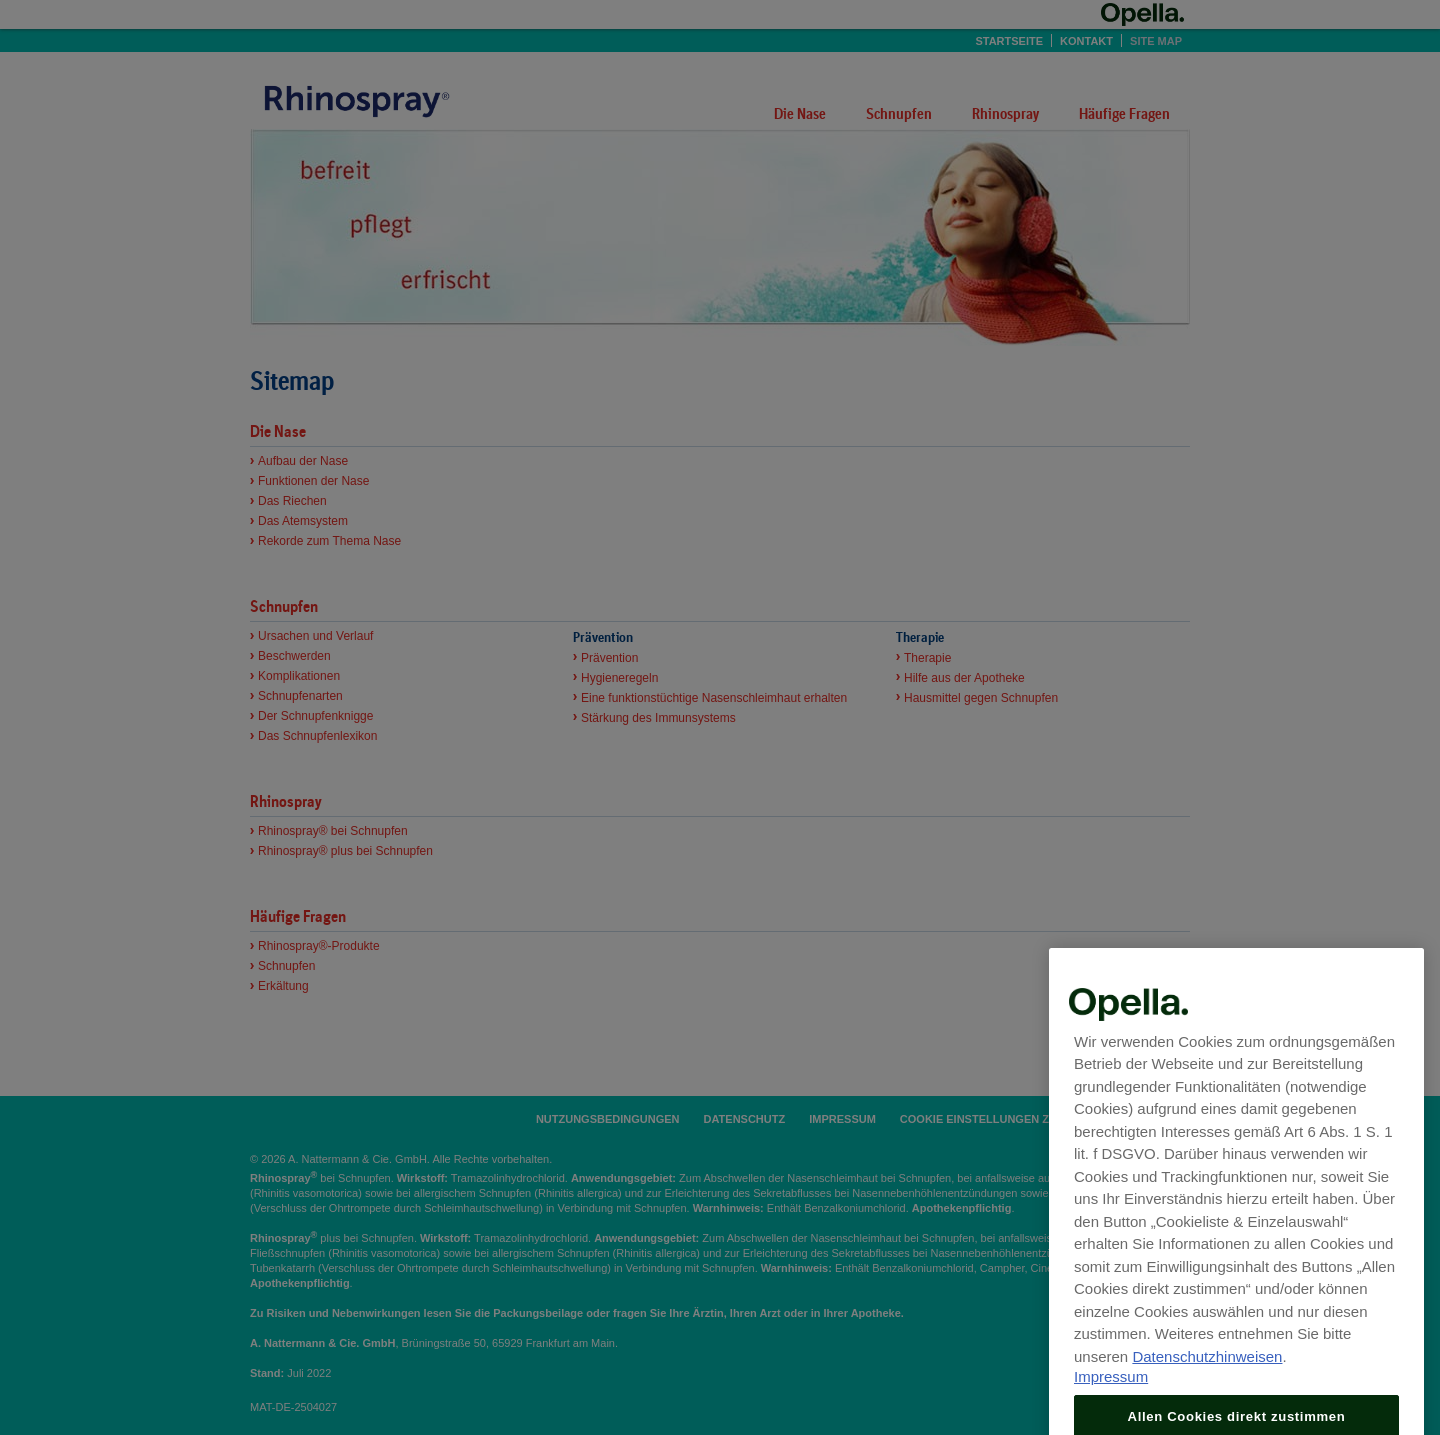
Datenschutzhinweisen (1207, 1395)
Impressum (1111, 1416)
